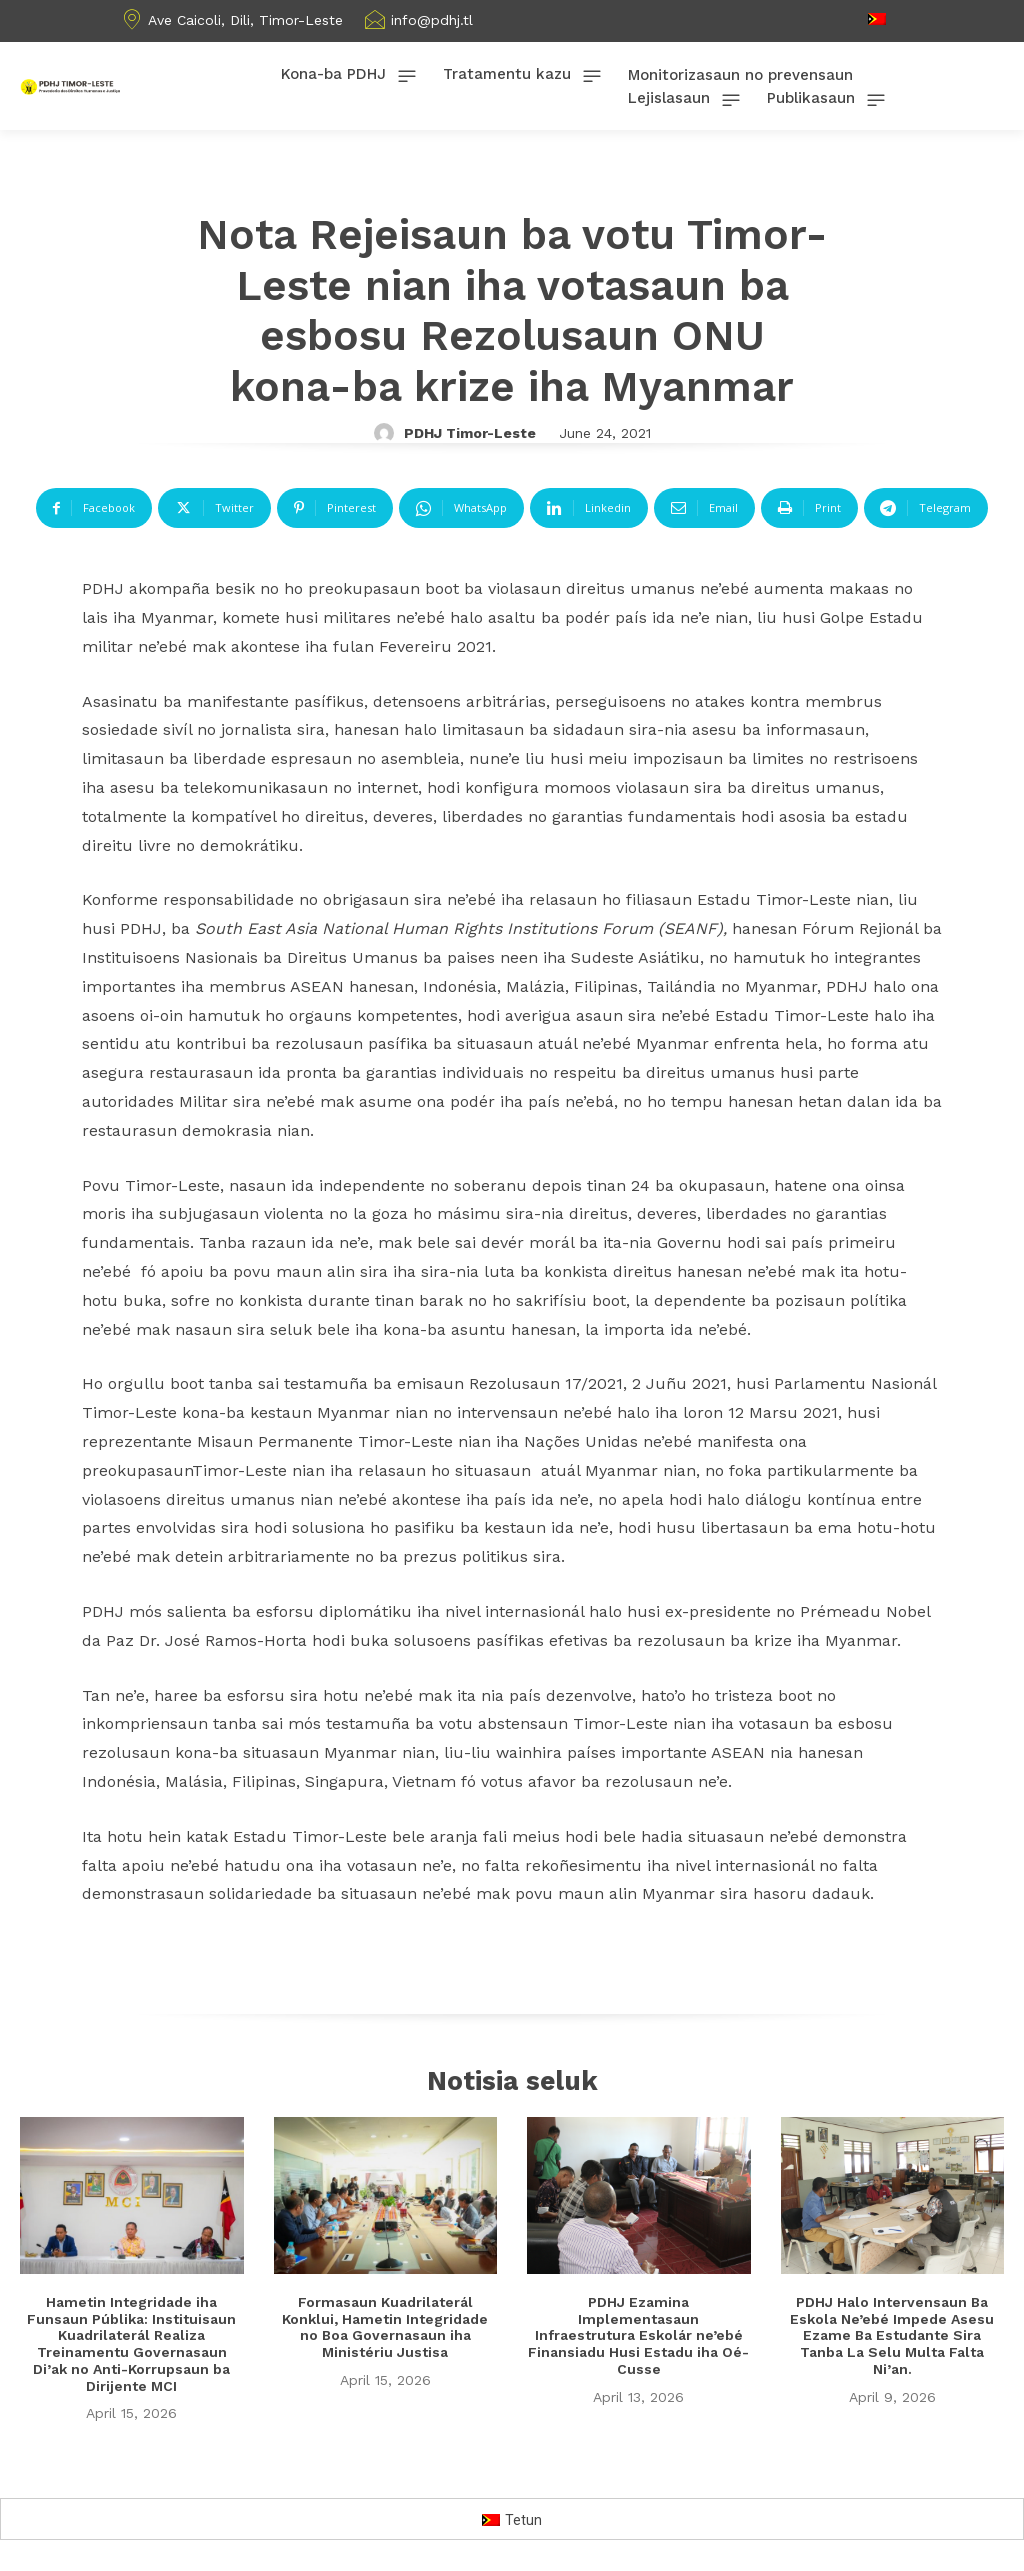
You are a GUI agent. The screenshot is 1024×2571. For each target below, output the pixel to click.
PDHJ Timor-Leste (470, 433)
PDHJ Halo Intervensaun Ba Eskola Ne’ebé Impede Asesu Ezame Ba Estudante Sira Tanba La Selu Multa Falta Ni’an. (892, 2336)
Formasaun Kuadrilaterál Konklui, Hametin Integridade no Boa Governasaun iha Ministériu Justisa (385, 2328)
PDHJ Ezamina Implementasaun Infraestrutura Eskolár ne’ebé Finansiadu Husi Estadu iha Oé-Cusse (638, 2336)
